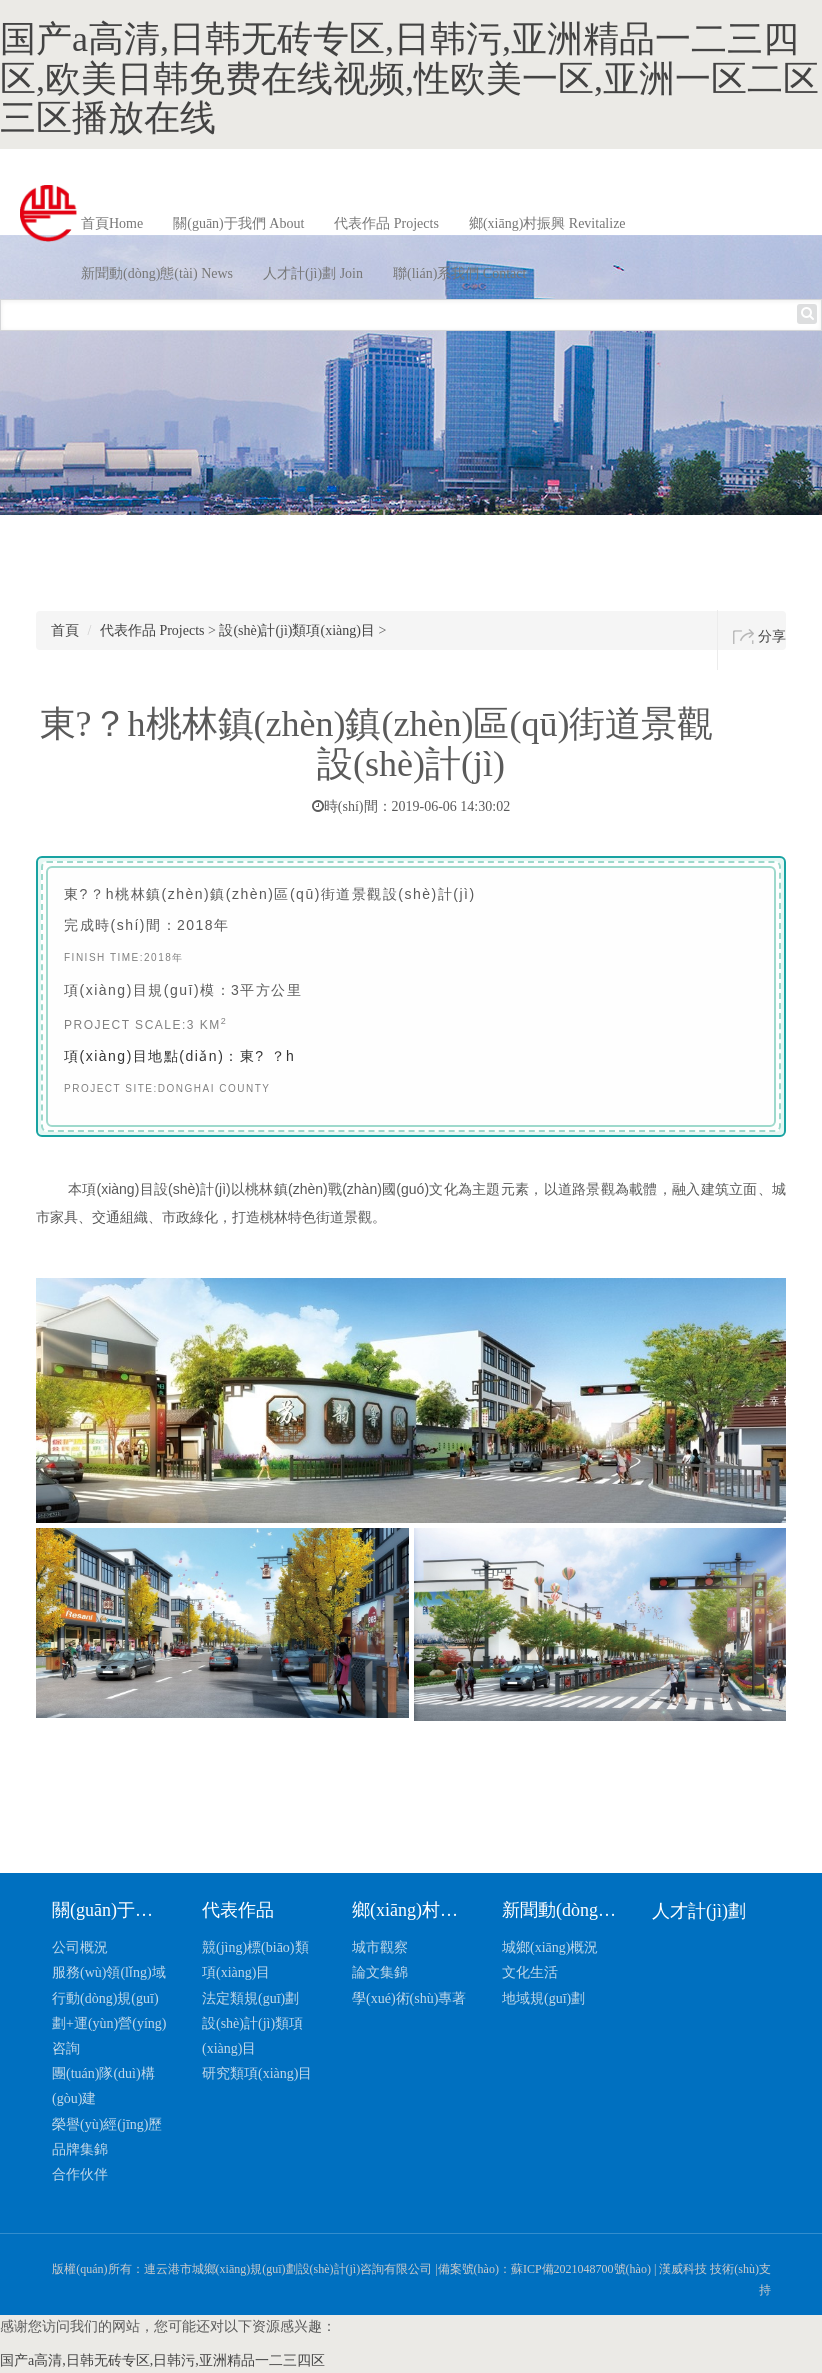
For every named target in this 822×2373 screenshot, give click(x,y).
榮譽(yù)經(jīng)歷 (107, 2124)
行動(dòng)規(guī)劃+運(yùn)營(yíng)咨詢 (109, 2023)
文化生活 (530, 1972)
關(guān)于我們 (238, 223)
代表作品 (386, 223)
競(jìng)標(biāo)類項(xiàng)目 (255, 1960)
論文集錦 (380, 1972)
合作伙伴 (80, 2174)
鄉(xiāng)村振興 (547, 223)
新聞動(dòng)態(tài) (157, 273)
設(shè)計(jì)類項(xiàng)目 (297, 630)
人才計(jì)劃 (313, 273)
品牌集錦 (80, 2149)
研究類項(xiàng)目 (257, 2073)
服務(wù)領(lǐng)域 (109, 1972)
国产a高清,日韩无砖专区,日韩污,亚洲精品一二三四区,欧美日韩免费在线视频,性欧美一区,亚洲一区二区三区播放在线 (409, 78)
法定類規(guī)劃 (250, 1998)
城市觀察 (380, 1947)
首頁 (112, 223)
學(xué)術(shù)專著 (409, 1998)
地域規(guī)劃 (543, 1998)
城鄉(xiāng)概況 (550, 1947)
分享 (772, 636)
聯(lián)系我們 (459, 273)
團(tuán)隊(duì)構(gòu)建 (103, 2086)
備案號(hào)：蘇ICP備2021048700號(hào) (544, 2269)
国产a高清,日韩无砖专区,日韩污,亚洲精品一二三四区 (162, 2360)
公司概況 (80, 1947)
